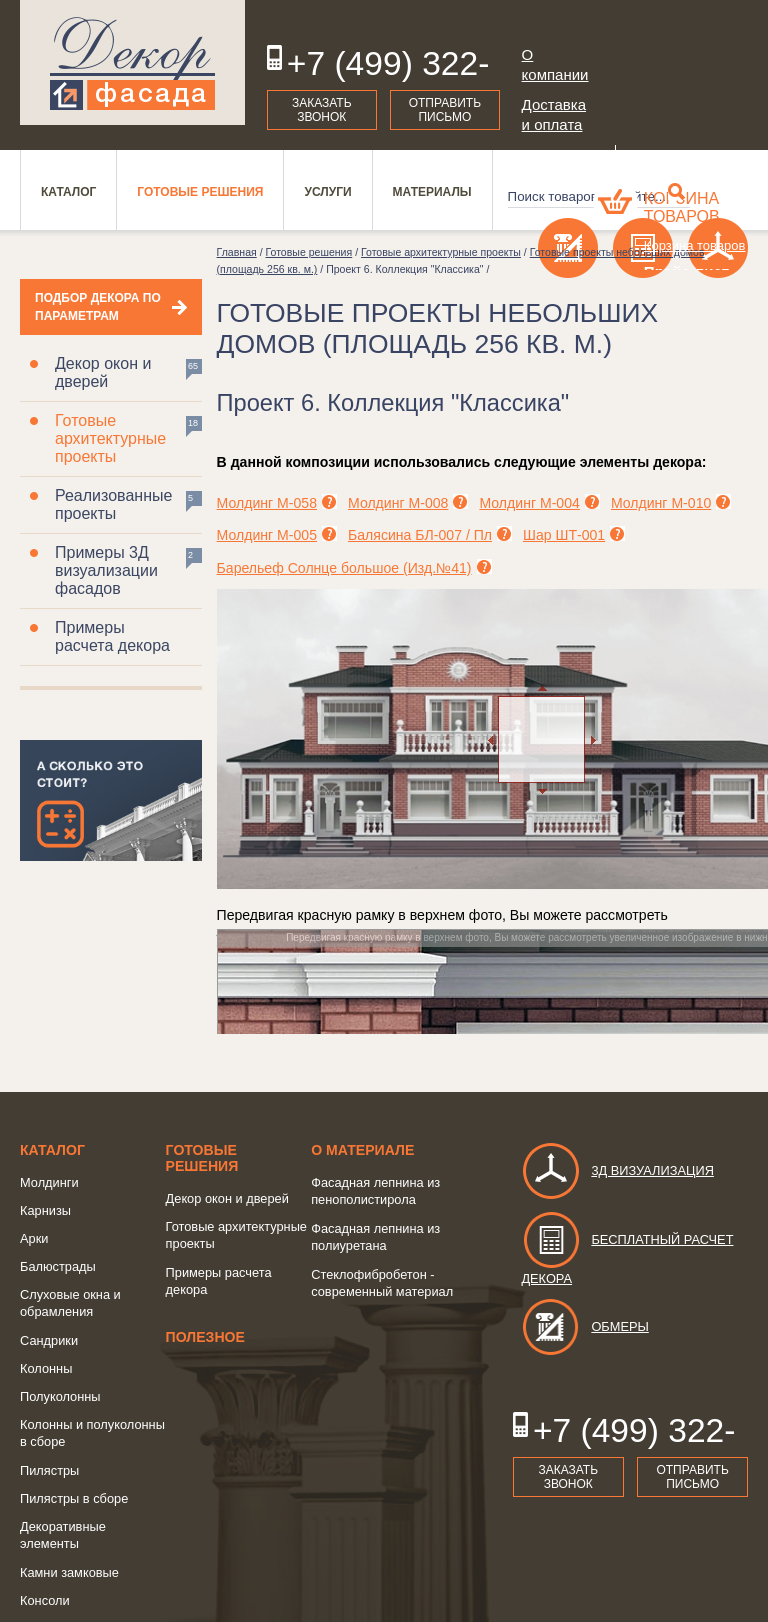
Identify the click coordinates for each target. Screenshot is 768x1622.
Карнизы (45, 1210)
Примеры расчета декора (112, 636)
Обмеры (584, 1326)
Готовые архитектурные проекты (110, 438)
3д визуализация (617, 1170)
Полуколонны (60, 1396)
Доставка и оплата (554, 114)
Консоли (45, 1600)
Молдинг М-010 (661, 503)
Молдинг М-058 (267, 503)
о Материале (362, 1150)
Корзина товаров (682, 207)
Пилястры (49, 1470)
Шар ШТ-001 (564, 535)
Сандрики (49, 1340)
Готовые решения (202, 1158)
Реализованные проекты (113, 504)
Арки (34, 1238)
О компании (555, 64)
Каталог (52, 1150)
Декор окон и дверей (103, 372)
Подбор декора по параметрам (98, 307)
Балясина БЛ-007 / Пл (420, 535)
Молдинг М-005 (267, 535)
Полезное (205, 1337)
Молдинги (49, 1182)
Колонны (46, 1368)
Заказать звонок (322, 110)
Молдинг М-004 (529, 503)
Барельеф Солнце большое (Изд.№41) (344, 568)
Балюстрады (58, 1266)
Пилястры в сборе (74, 1498)
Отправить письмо (445, 110)
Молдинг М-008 (398, 503)
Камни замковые (69, 1572)
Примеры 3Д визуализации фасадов (106, 570)
